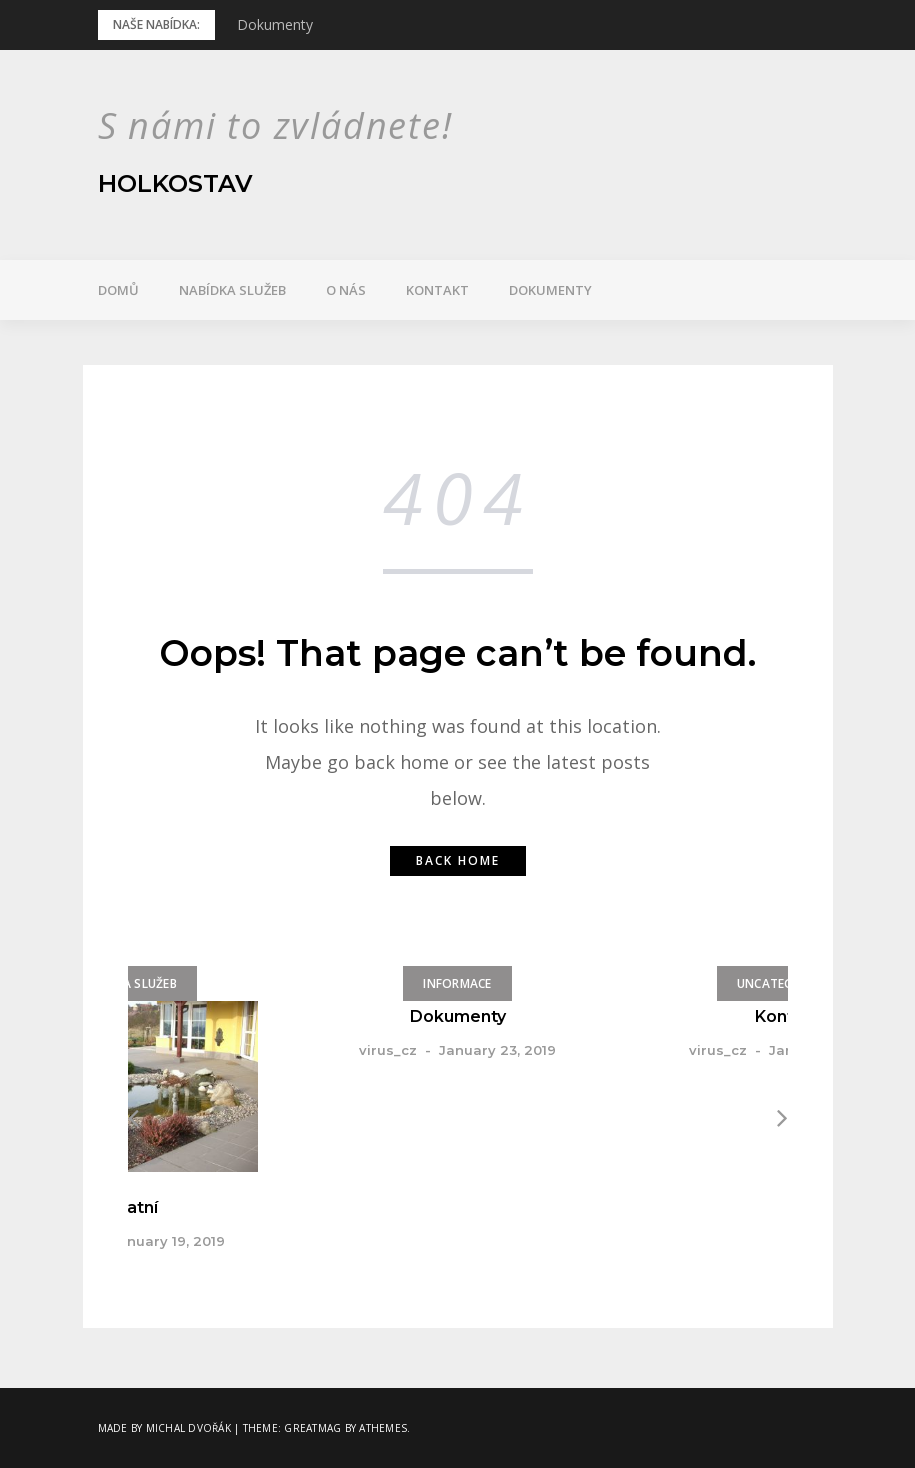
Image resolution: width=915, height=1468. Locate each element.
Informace (457, 983)
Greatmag (312, 1428)
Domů (118, 290)
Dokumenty (275, 24)
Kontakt (437, 290)
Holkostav (175, 183)
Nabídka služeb (232, 290)
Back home (458, 860)
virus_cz (388, 1050)
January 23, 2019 (497, 1050)
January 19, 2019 (168, 1241)
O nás (346, 290)
